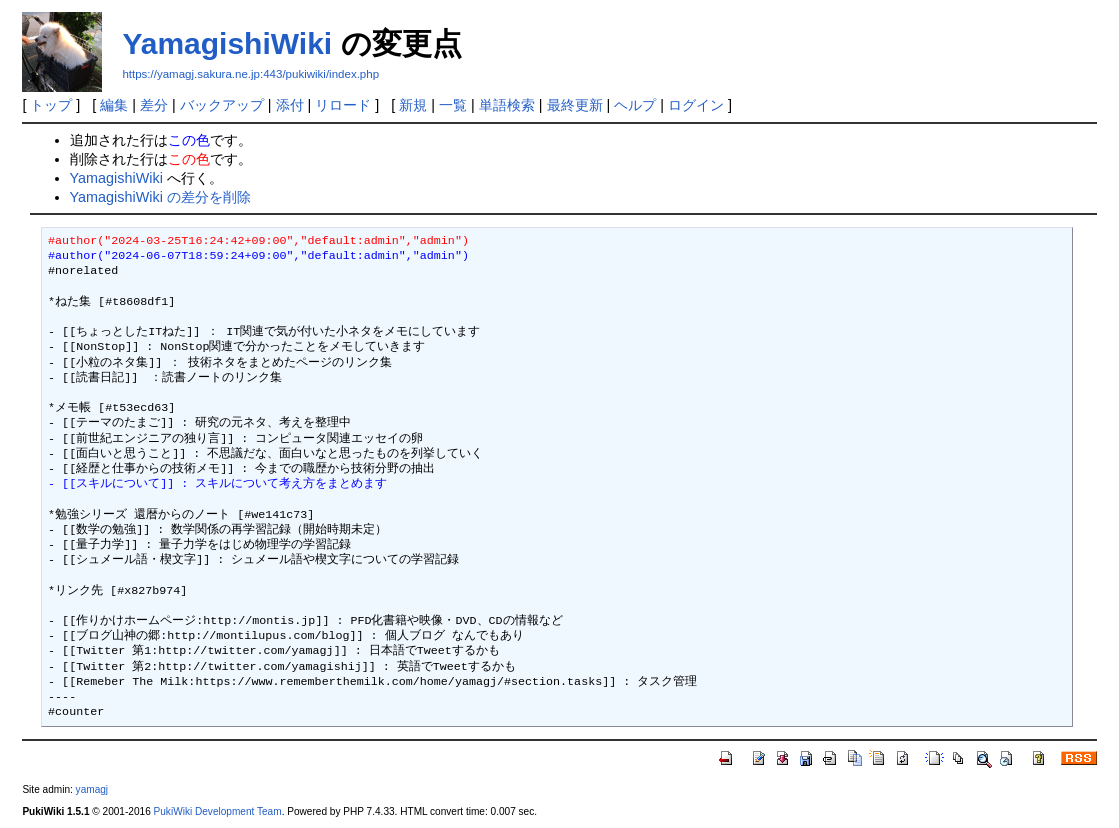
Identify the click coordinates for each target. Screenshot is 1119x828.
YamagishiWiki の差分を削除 (160, 197)
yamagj (92, 789)
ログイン (696, 105)
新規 (413, 105)
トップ (51, 105)
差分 (154, 105)
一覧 (453, 105)
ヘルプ (635, 105)
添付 (290, 105)
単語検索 (507, 105)
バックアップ (222, 105)
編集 (114, 105)
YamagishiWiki (227, 43)
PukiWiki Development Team (218, 811)
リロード (343, 105)
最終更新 (575, 105)
